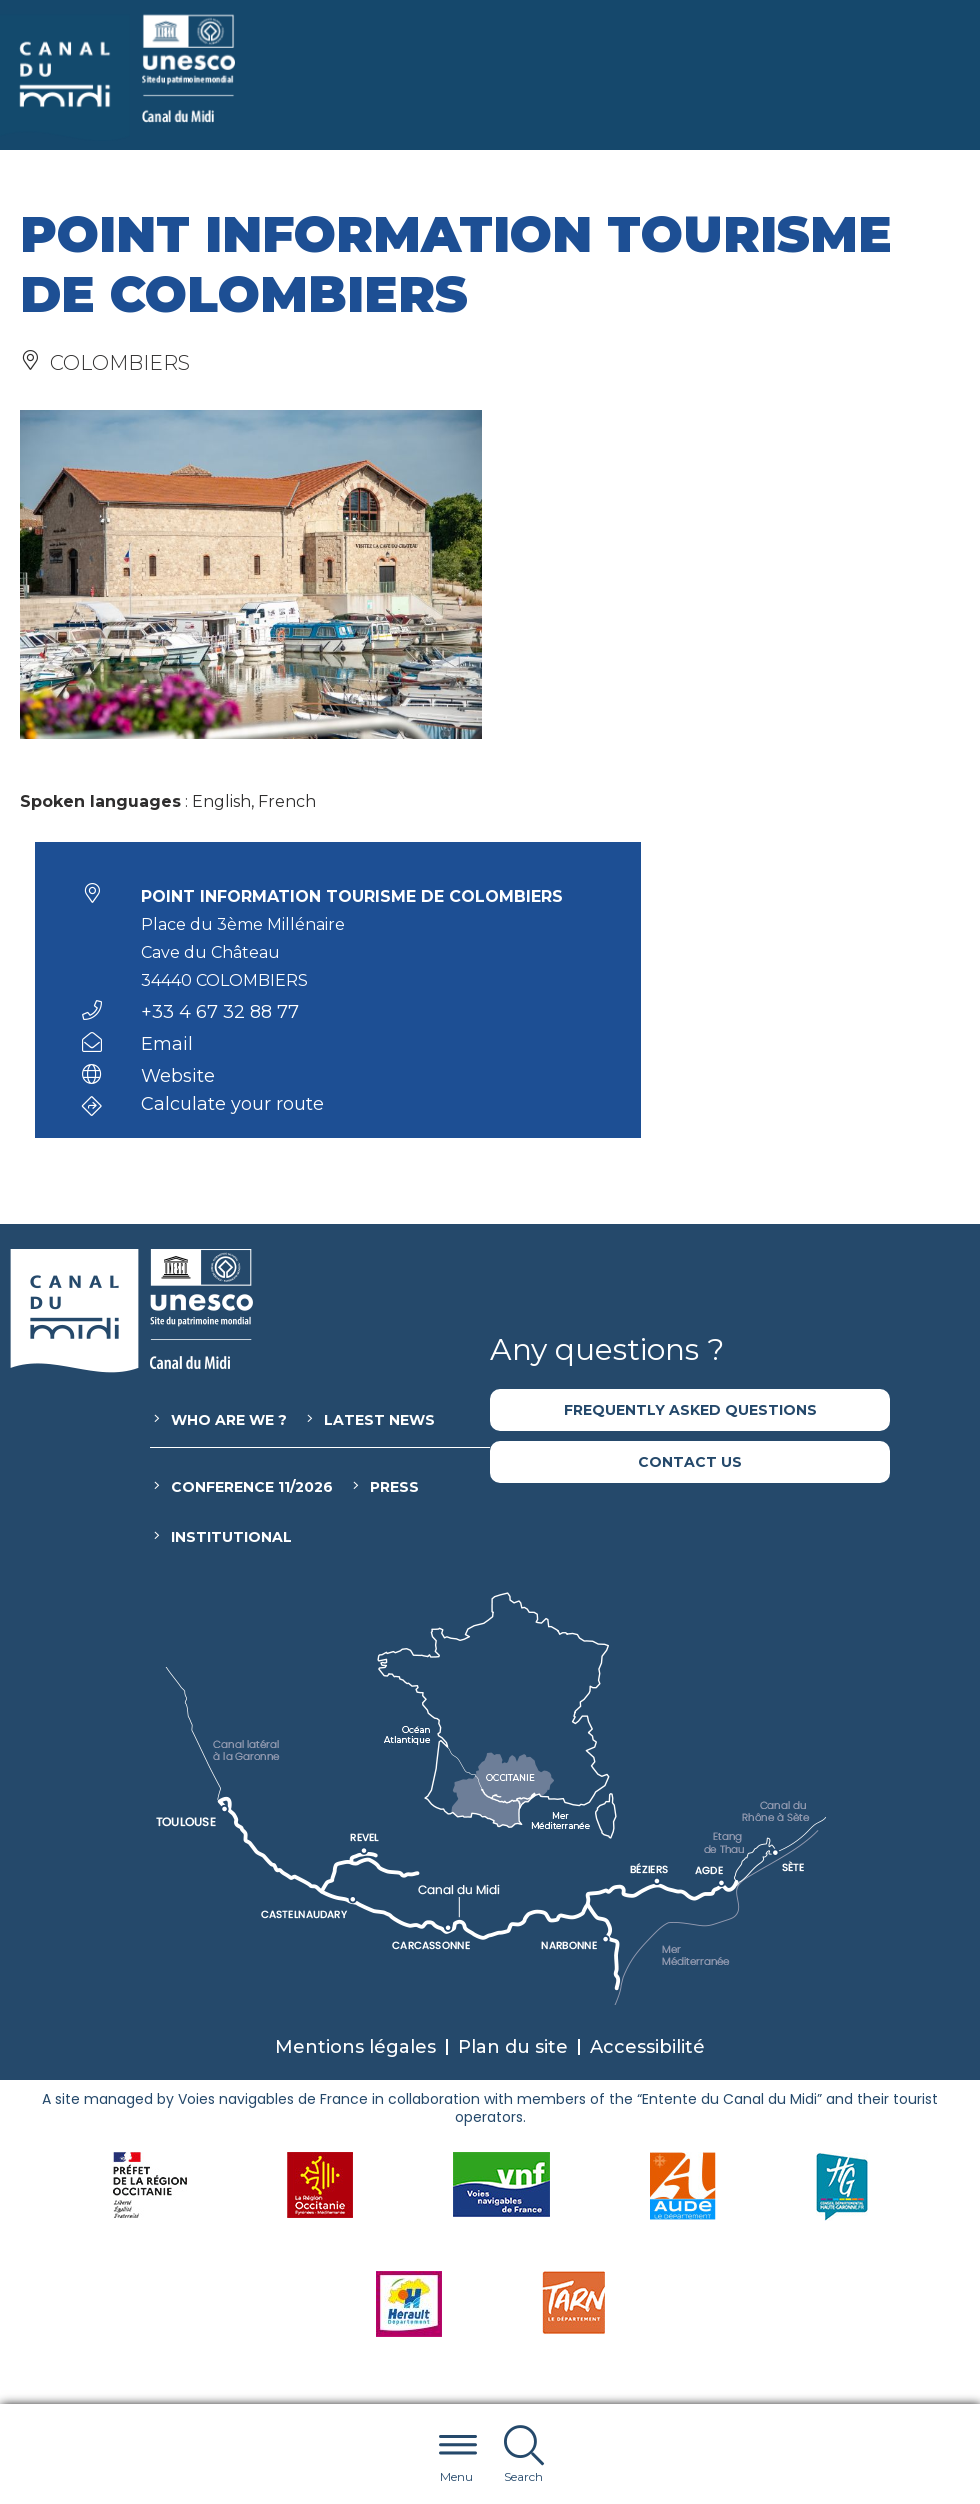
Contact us (690, 1462)
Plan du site (513, 2047)
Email (167, 1044)
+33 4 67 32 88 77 (220, 1012)
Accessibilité (647, 2047)
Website (178, 1076)
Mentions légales (355, 2047)
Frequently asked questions (690, 1410)
